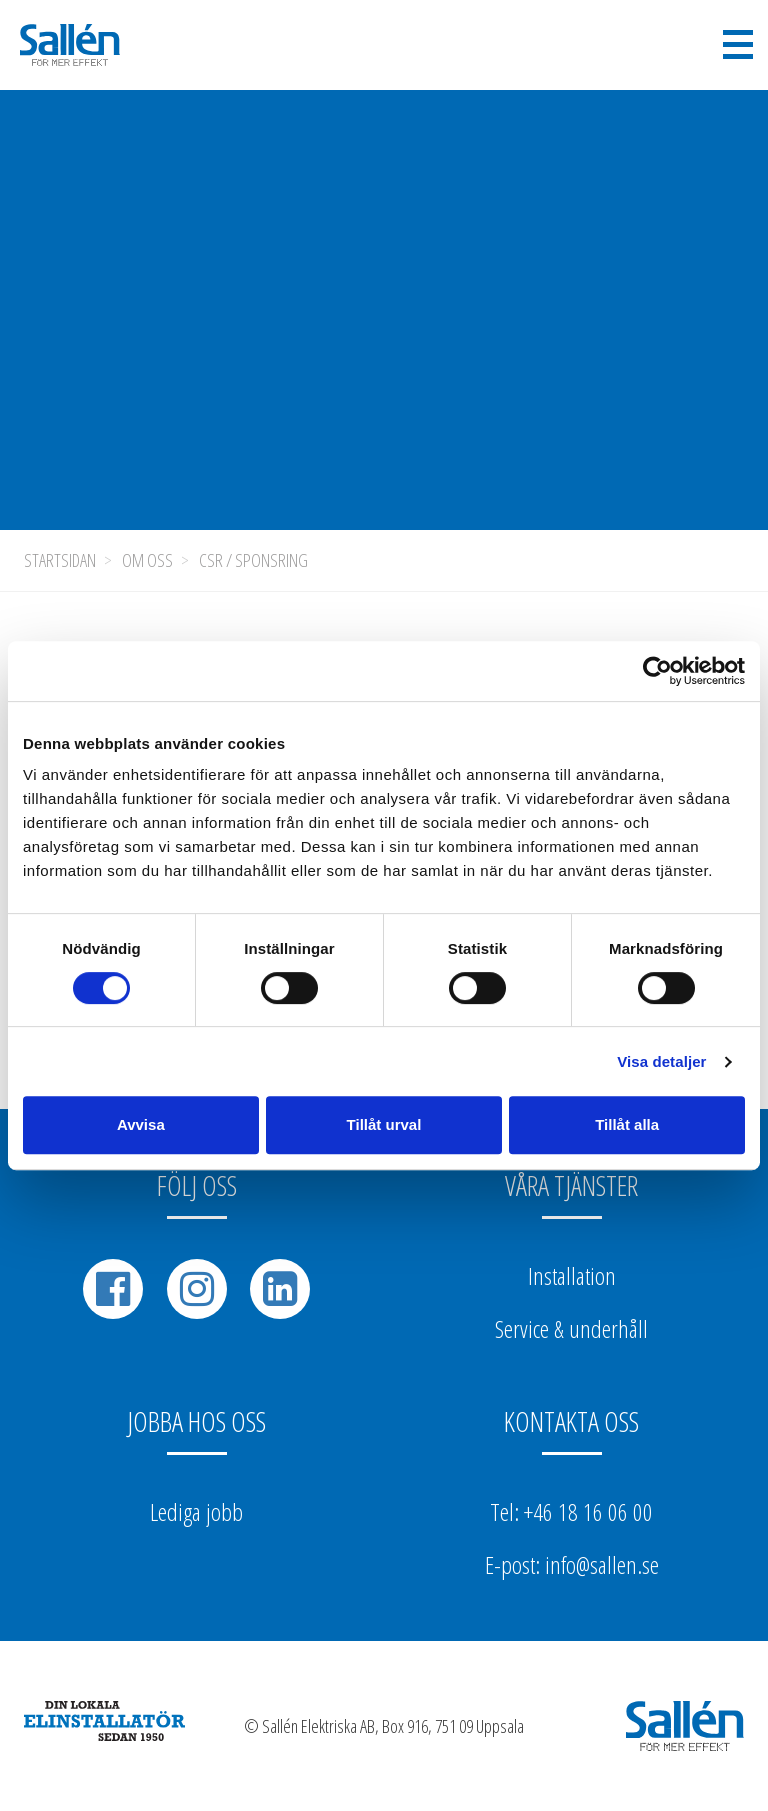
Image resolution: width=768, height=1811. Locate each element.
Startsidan (60, 560)
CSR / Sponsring (253, 560)
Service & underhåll (571, 1328)
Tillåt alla (627, 1124)
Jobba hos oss (196, 1421)
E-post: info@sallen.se (572, 1564)
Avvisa (141, 1124)
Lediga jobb (196, 1511)
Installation (572, 1275)
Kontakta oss (571, 1421)
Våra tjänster (571, 1185)
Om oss (147, 560)
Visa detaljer (661, 1061)
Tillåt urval (384, 1124)
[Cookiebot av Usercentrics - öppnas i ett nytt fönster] (657, 671)
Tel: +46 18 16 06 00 (571, 1511)
